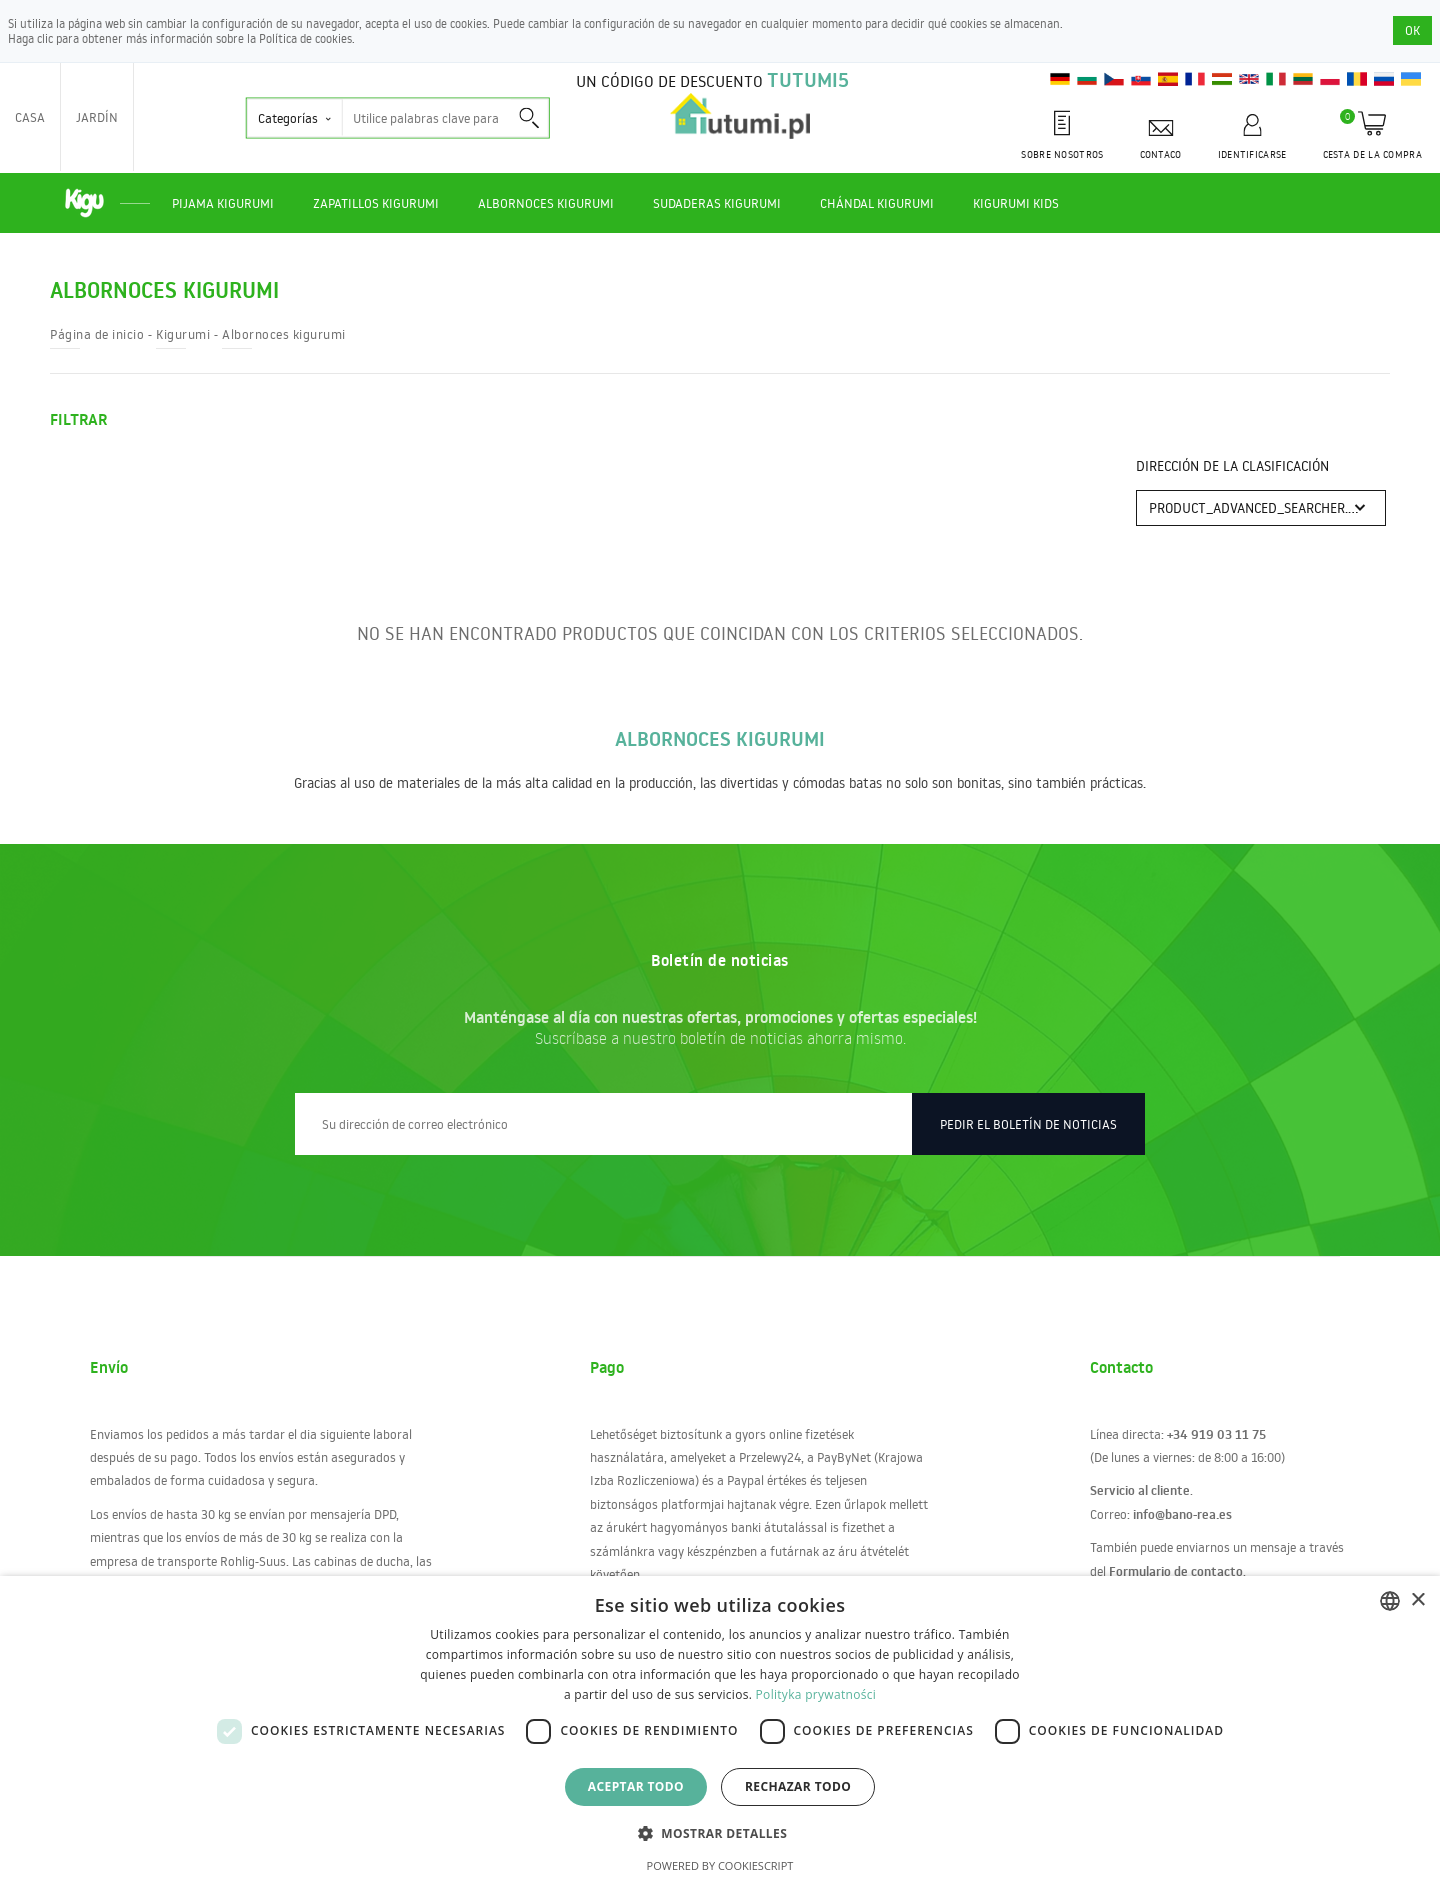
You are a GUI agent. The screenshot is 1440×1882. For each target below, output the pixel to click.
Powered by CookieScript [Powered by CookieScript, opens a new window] (720, 1865)
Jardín (97, 117)
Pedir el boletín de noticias (1028, 1124)
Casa (30, 117)
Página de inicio (97, 334)
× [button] (1417, 1600)
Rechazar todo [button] (798, 1786)
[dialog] (720, 1729)
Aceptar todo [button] (636, 1786)
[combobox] (1390, 1601)
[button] (720, 1832)
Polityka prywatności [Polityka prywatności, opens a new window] (816, 1694)
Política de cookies (305, 38)
